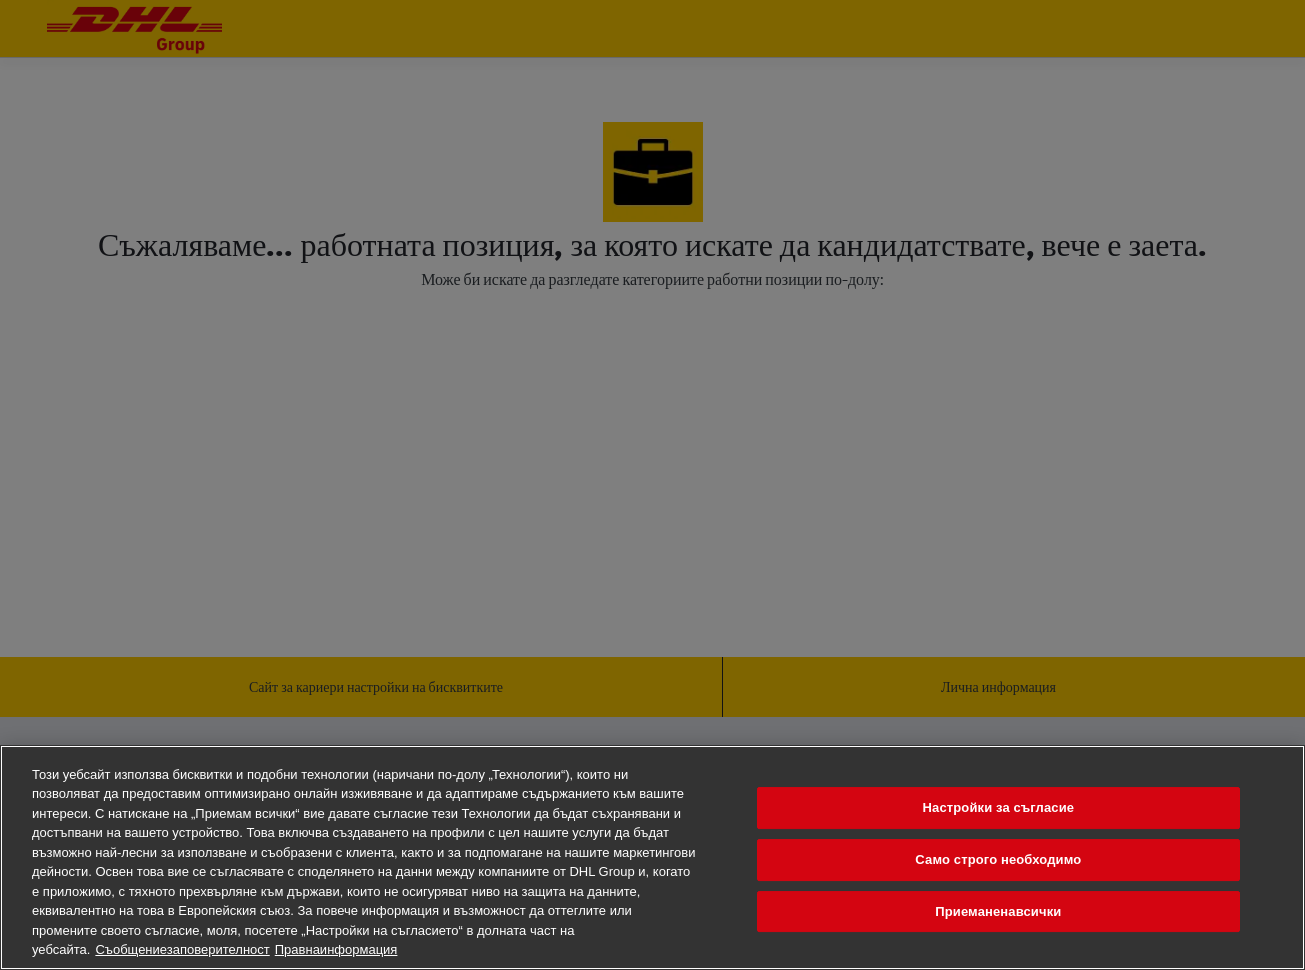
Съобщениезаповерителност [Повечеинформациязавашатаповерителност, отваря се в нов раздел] (182, 949)
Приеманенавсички (998, 911)
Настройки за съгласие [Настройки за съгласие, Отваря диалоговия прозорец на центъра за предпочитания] (999, 808)
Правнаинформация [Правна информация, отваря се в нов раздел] (336, 949)
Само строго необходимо (998, 859)
